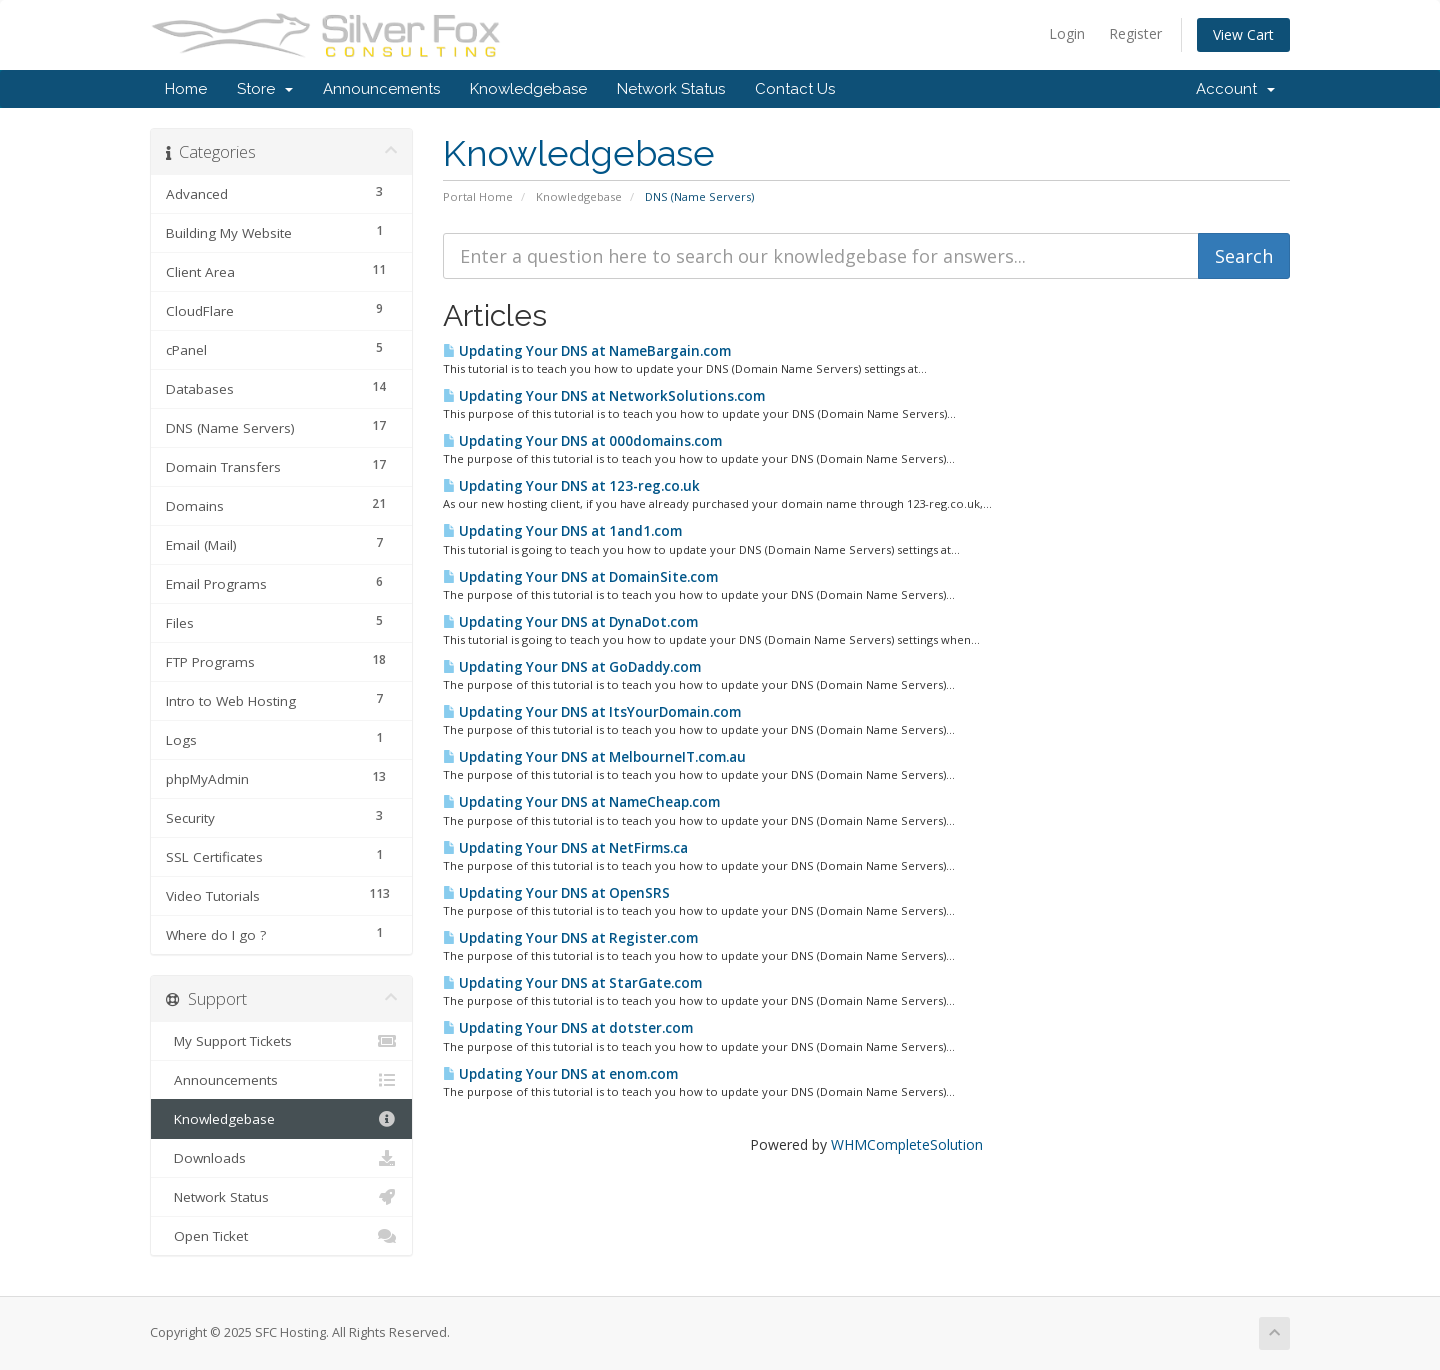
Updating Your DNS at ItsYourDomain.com (592, 712)
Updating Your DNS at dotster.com (568, 1028)
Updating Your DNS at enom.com (560, 1074)
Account (1235, 89)
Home (186, 89)
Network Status (671, 89)
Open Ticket (281, 1236)
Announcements (381, 89)
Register (1135, 33)
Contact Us (795, 89)
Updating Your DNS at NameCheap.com (581, 802)
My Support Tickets (281, 1041)
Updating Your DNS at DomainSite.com (580, 577)
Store (265, 89)
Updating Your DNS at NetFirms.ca (565, 848)
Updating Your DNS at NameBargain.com (587, 351)
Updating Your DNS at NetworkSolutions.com (604, 396)
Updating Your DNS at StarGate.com (572, 983)
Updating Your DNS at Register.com (570, 938)
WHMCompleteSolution (907, 1144)
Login (1067, 33)
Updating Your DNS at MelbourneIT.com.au (594, 757)
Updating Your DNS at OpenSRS (556, 893)
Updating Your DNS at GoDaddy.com (572, 667)
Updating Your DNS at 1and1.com (562, 531)
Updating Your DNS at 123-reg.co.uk (571, 486)
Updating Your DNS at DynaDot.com (570, 622)
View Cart (1243, 34)
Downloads (281, 1158)
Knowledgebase (528, 89)
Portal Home (478, 196)
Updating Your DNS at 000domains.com (582, 441)
